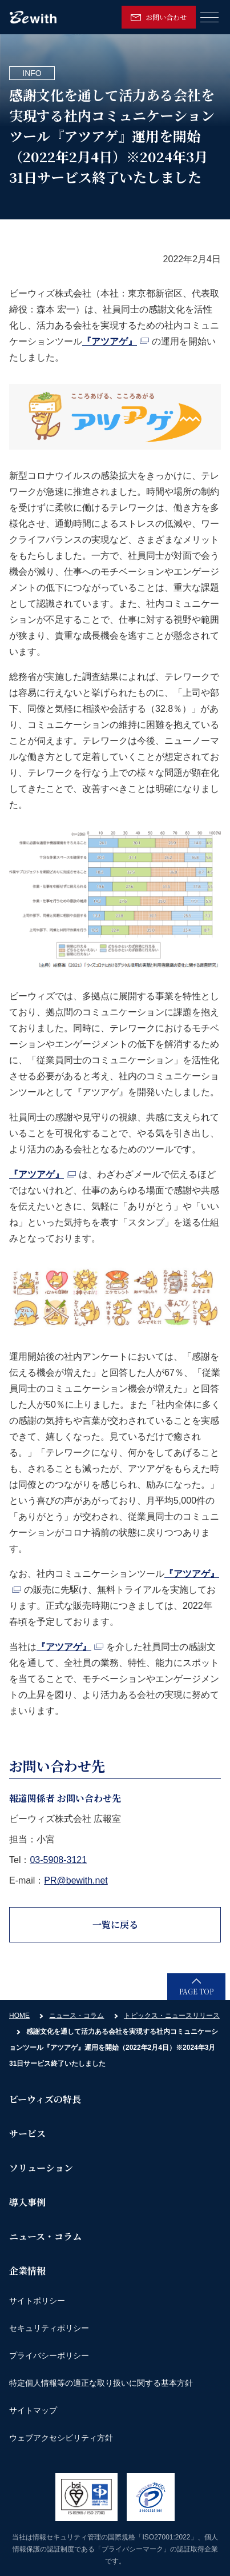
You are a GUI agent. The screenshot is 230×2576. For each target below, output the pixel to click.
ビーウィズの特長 (45, 2099)
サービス (27, 2133)
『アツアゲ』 (115, 341)
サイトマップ (33, 2410)
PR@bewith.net (75, 1880)
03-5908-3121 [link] (58, 1860)
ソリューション (41, 2167)
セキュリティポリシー (49, 2328)
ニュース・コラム (76, 2016)
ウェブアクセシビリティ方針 (61, 2437)
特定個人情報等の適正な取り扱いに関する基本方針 (101, 2382)
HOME (19, 2016)
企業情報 (27, 2270)
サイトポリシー (37, 2300)
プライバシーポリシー (49, 2355)
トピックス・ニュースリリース (172, 2016)
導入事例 (27, 2202)
